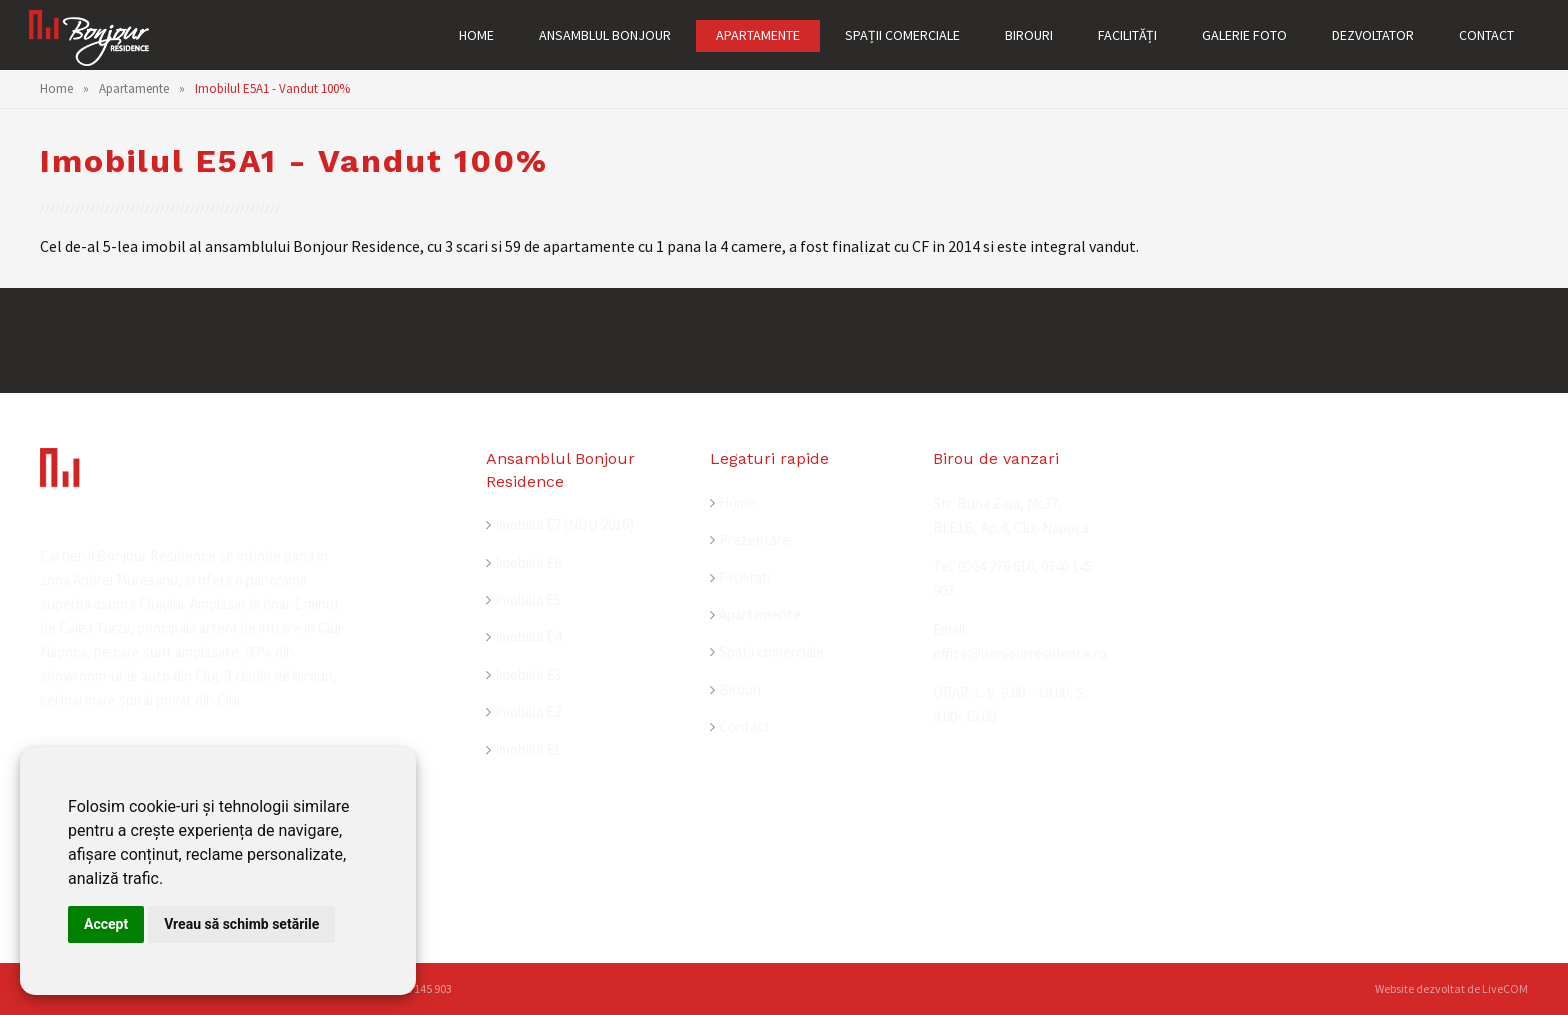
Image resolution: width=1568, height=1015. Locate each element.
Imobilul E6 (528, 562)
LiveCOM (1505, 988)
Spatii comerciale (771, 651)
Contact (744, 726)
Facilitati (745, 577)
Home (56, 88)
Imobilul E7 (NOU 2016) (564, 524)
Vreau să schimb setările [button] (241, 924)
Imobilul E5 (528, 599)
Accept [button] (106, 924)
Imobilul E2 (528, 711)
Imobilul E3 (528, 674)
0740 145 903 (420, 988)
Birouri (740, 689)
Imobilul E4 (528, 636)
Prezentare (754, 539)
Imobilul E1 (528, 749)
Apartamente (134, 88)
